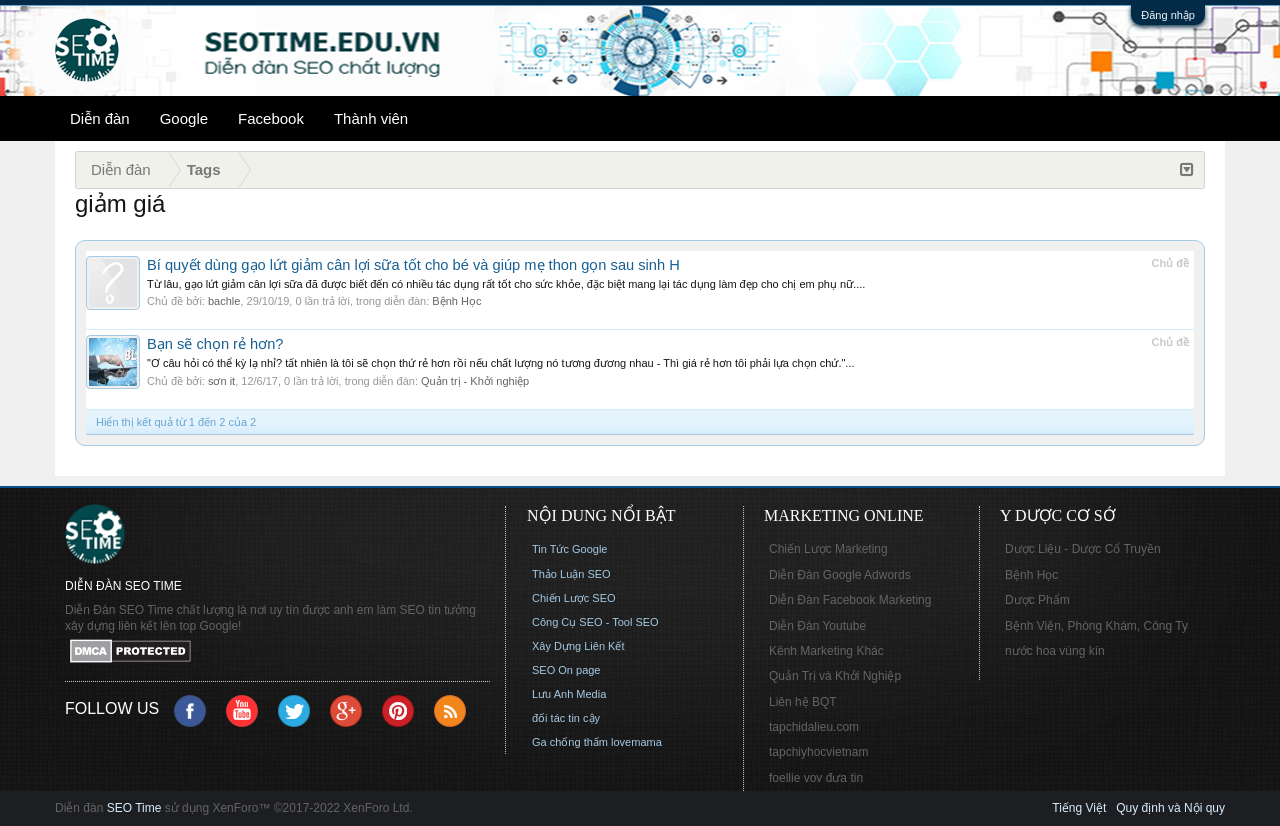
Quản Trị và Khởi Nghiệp (835, 676)
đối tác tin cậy (566, 718)
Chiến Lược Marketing (828, 549)
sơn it (221, 381)
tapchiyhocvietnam (818, 752)
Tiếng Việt (1079, 808)
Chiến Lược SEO (574, 598)
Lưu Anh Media (569, 694)
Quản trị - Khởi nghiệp (475, 381)
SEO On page (566, 670)
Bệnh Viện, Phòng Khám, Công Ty (1096, 626)
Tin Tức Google (569, 549)
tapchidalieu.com (814, 727)
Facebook (271, 118)
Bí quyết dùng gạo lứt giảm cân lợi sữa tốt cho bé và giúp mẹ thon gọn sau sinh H (413, 265)
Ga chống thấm (570, 742)
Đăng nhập (1168, 15)
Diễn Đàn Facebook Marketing (850, 600)
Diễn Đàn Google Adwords (840, 575)
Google (184, 118)
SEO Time (134, 808)
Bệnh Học (456, 301)
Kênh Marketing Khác (826, 651)
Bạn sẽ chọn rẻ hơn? (215, 344)
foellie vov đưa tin (816, 778)
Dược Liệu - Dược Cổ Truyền (1083, 549)
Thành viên (371, 118)
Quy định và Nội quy (1170, 808)
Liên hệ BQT (803, 702)
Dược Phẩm (1037, 600)
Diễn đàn (100, 118)
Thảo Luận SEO (571, 574)
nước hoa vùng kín (1055, 651)
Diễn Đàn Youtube (817, 626)
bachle (224, 301)
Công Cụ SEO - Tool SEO (595, 622)
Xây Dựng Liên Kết (578, 646)
